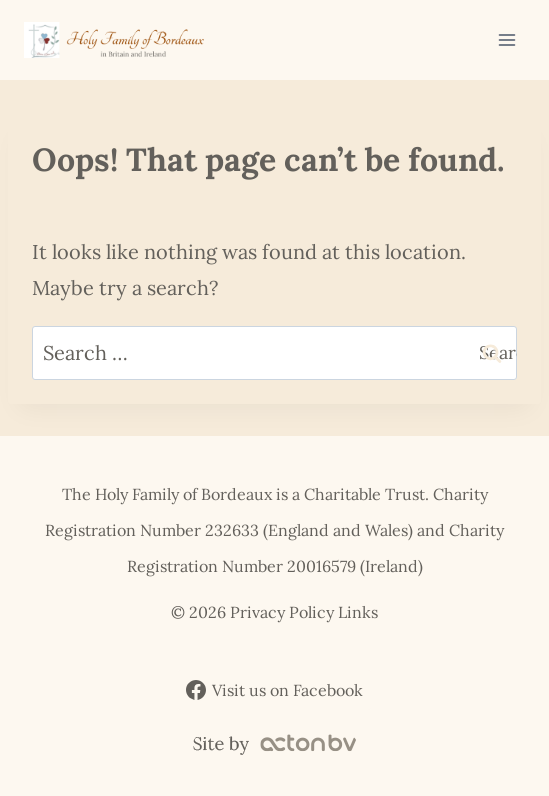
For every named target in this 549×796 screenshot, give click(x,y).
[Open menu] (506, 39)
